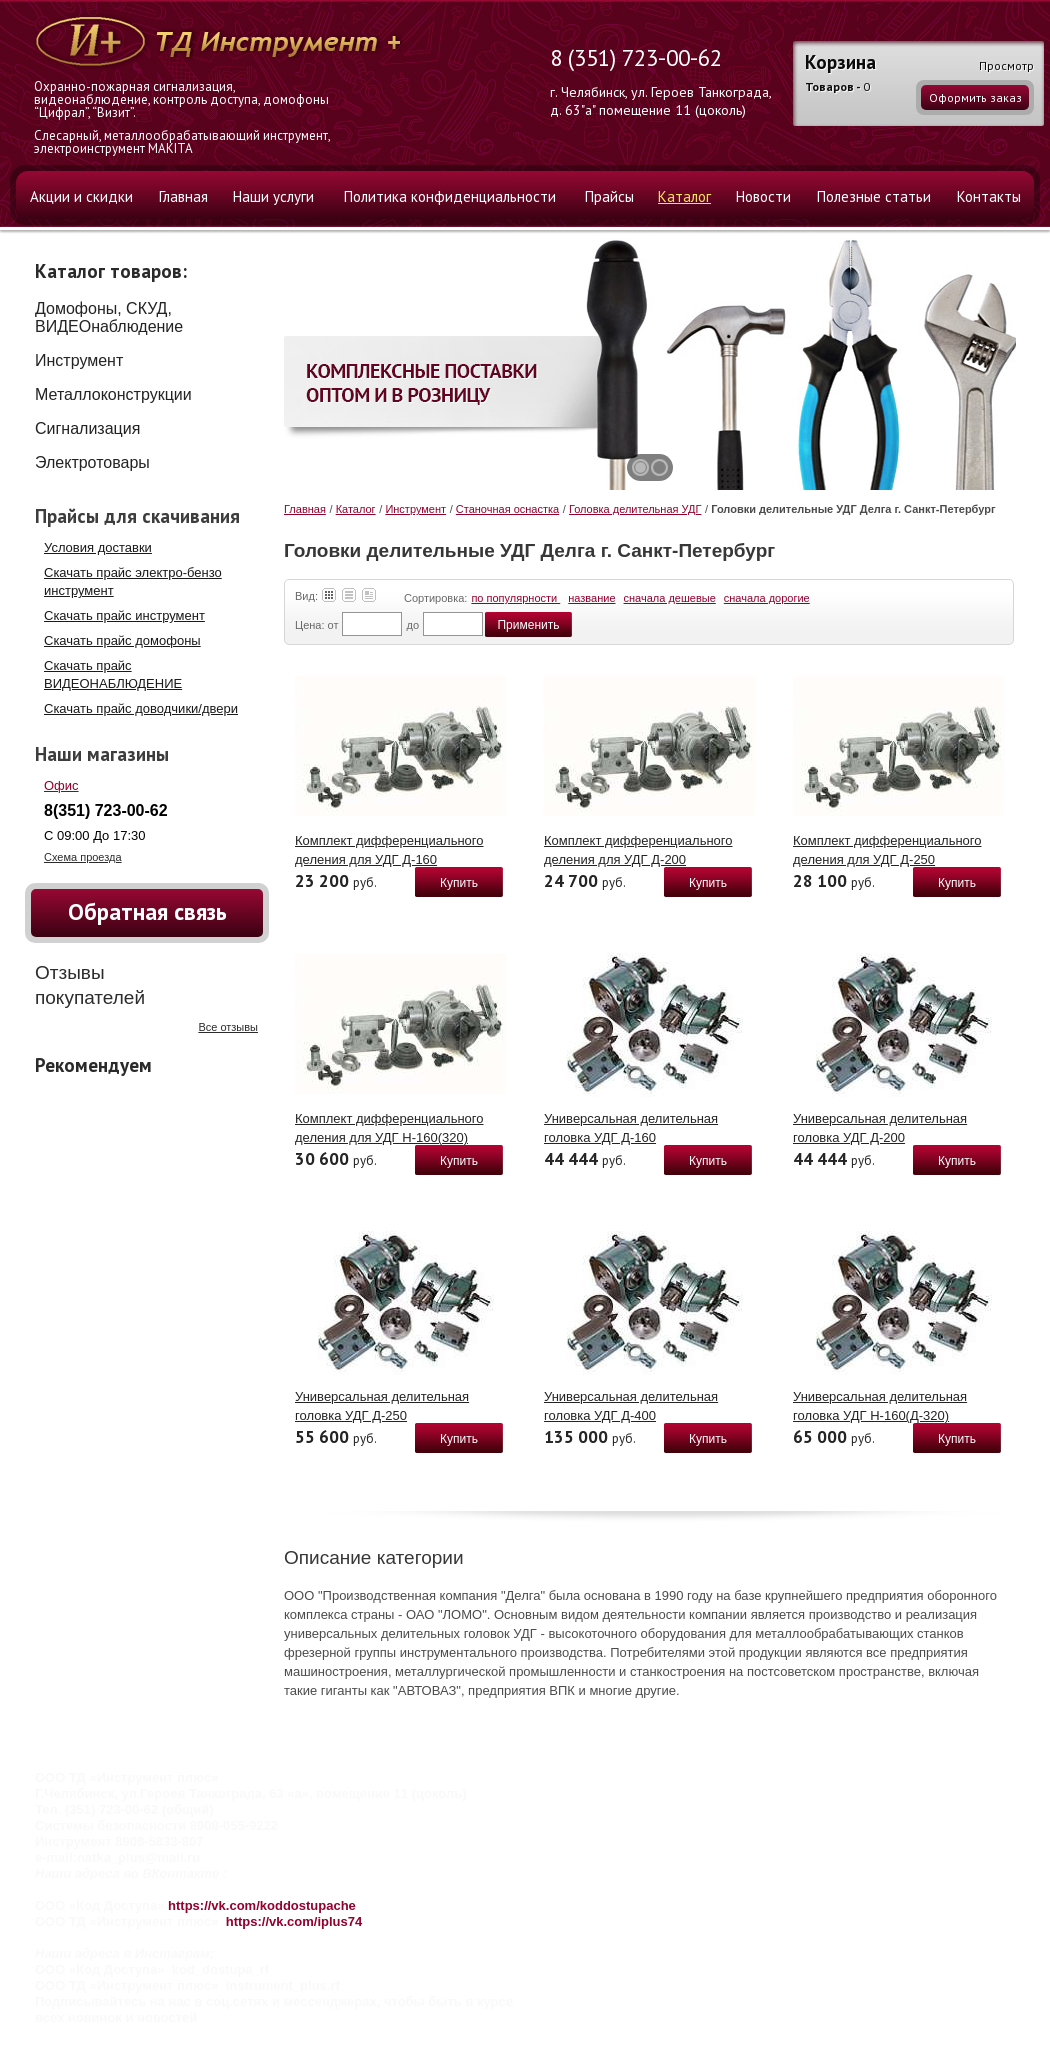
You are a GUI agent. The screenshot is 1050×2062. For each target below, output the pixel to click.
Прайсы (609, 196)
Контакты (989, 196)
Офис (61, 785)
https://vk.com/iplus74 (294, 1921)
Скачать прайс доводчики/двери (141, 708)
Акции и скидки (81, 196)
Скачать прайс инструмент (124, 615)
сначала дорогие (767, 598)
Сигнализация (87, 428)
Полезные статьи (874, 196)
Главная (183, 196)
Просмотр (1006, 65)
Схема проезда (83, 857)
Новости (763, 196)
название (591, 598)
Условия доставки (98, 547)
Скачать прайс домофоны (122, 640)
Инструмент (79, 360)
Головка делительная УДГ (635, 509)
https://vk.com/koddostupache (262, 1905)
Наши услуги (273, 196)
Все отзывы (228, 1027)
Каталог (684, 196)
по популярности (515, 598)
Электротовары (92, 462)
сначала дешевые (670, 598)
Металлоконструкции (113, 394)
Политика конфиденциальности (450, 196)
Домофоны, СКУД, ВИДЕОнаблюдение (109, 317)
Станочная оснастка (507, 509)
